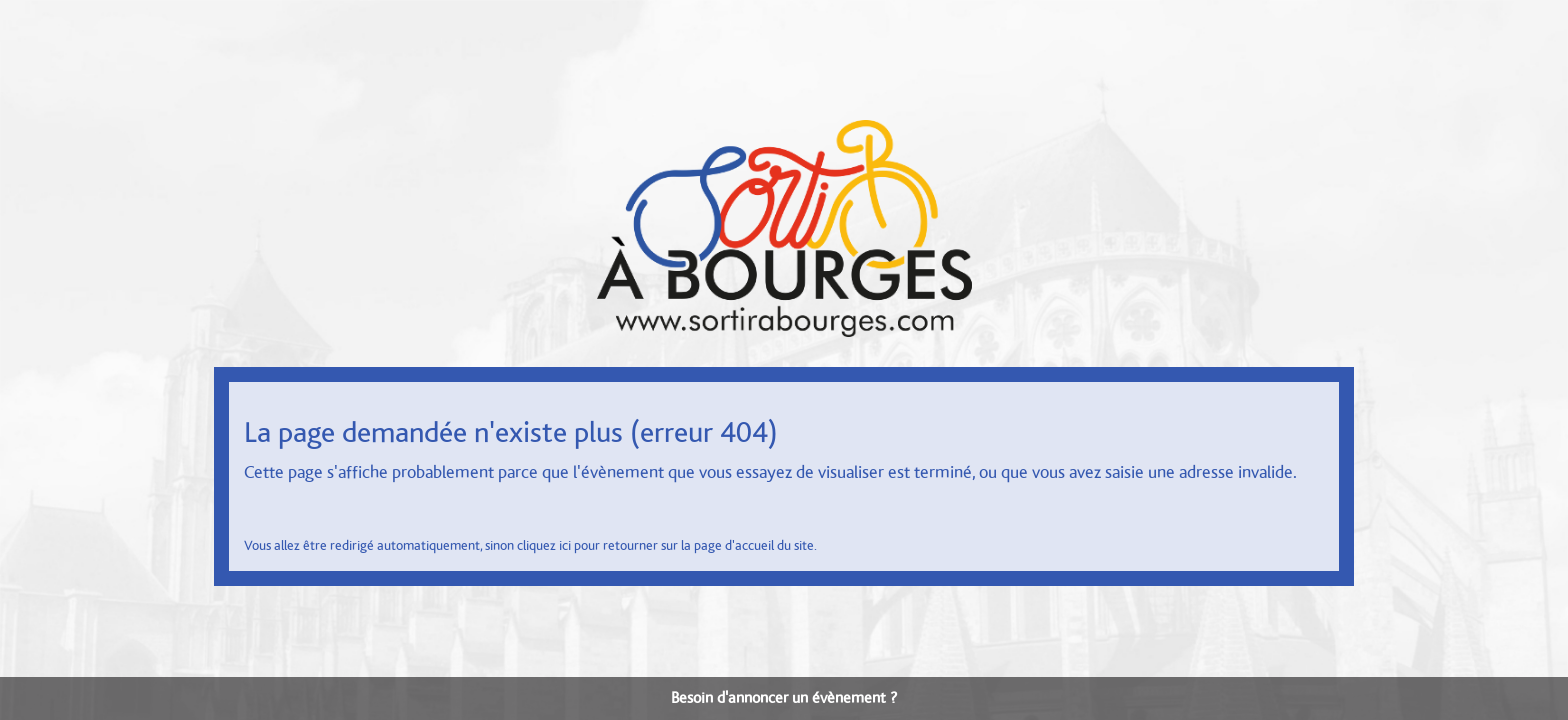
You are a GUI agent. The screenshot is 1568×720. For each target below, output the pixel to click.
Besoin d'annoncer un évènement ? (784, 698)
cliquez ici (544, 546)
